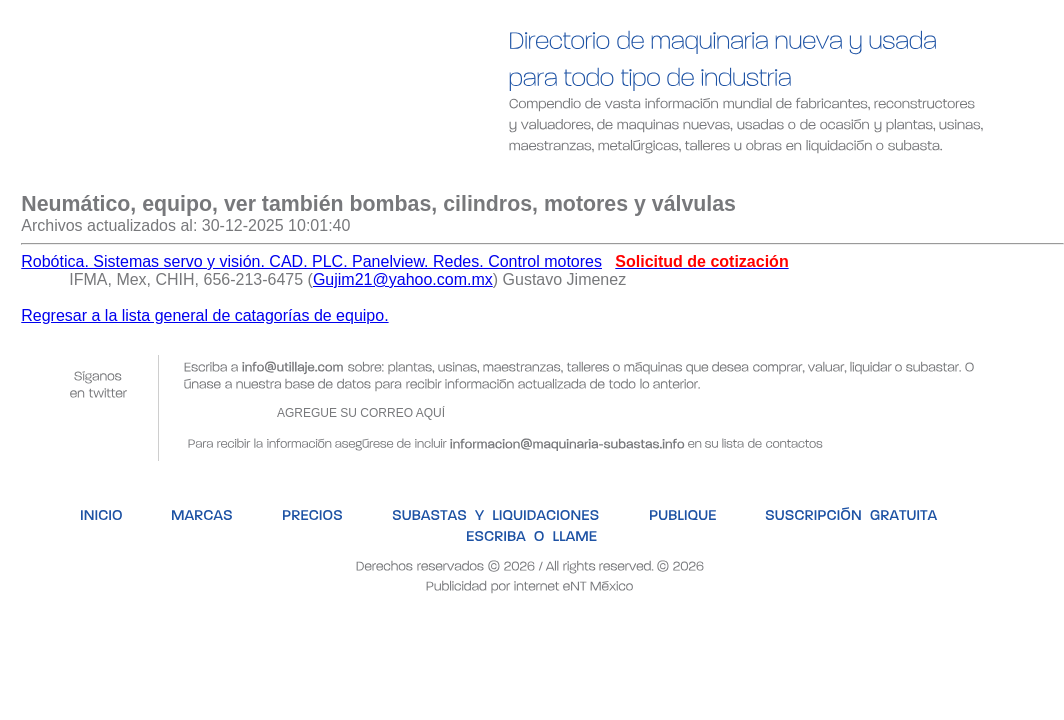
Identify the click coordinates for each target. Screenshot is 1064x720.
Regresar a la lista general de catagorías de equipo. (204, 315)
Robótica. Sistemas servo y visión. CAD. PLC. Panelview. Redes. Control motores (311, 261)
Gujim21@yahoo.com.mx (403, 279)
